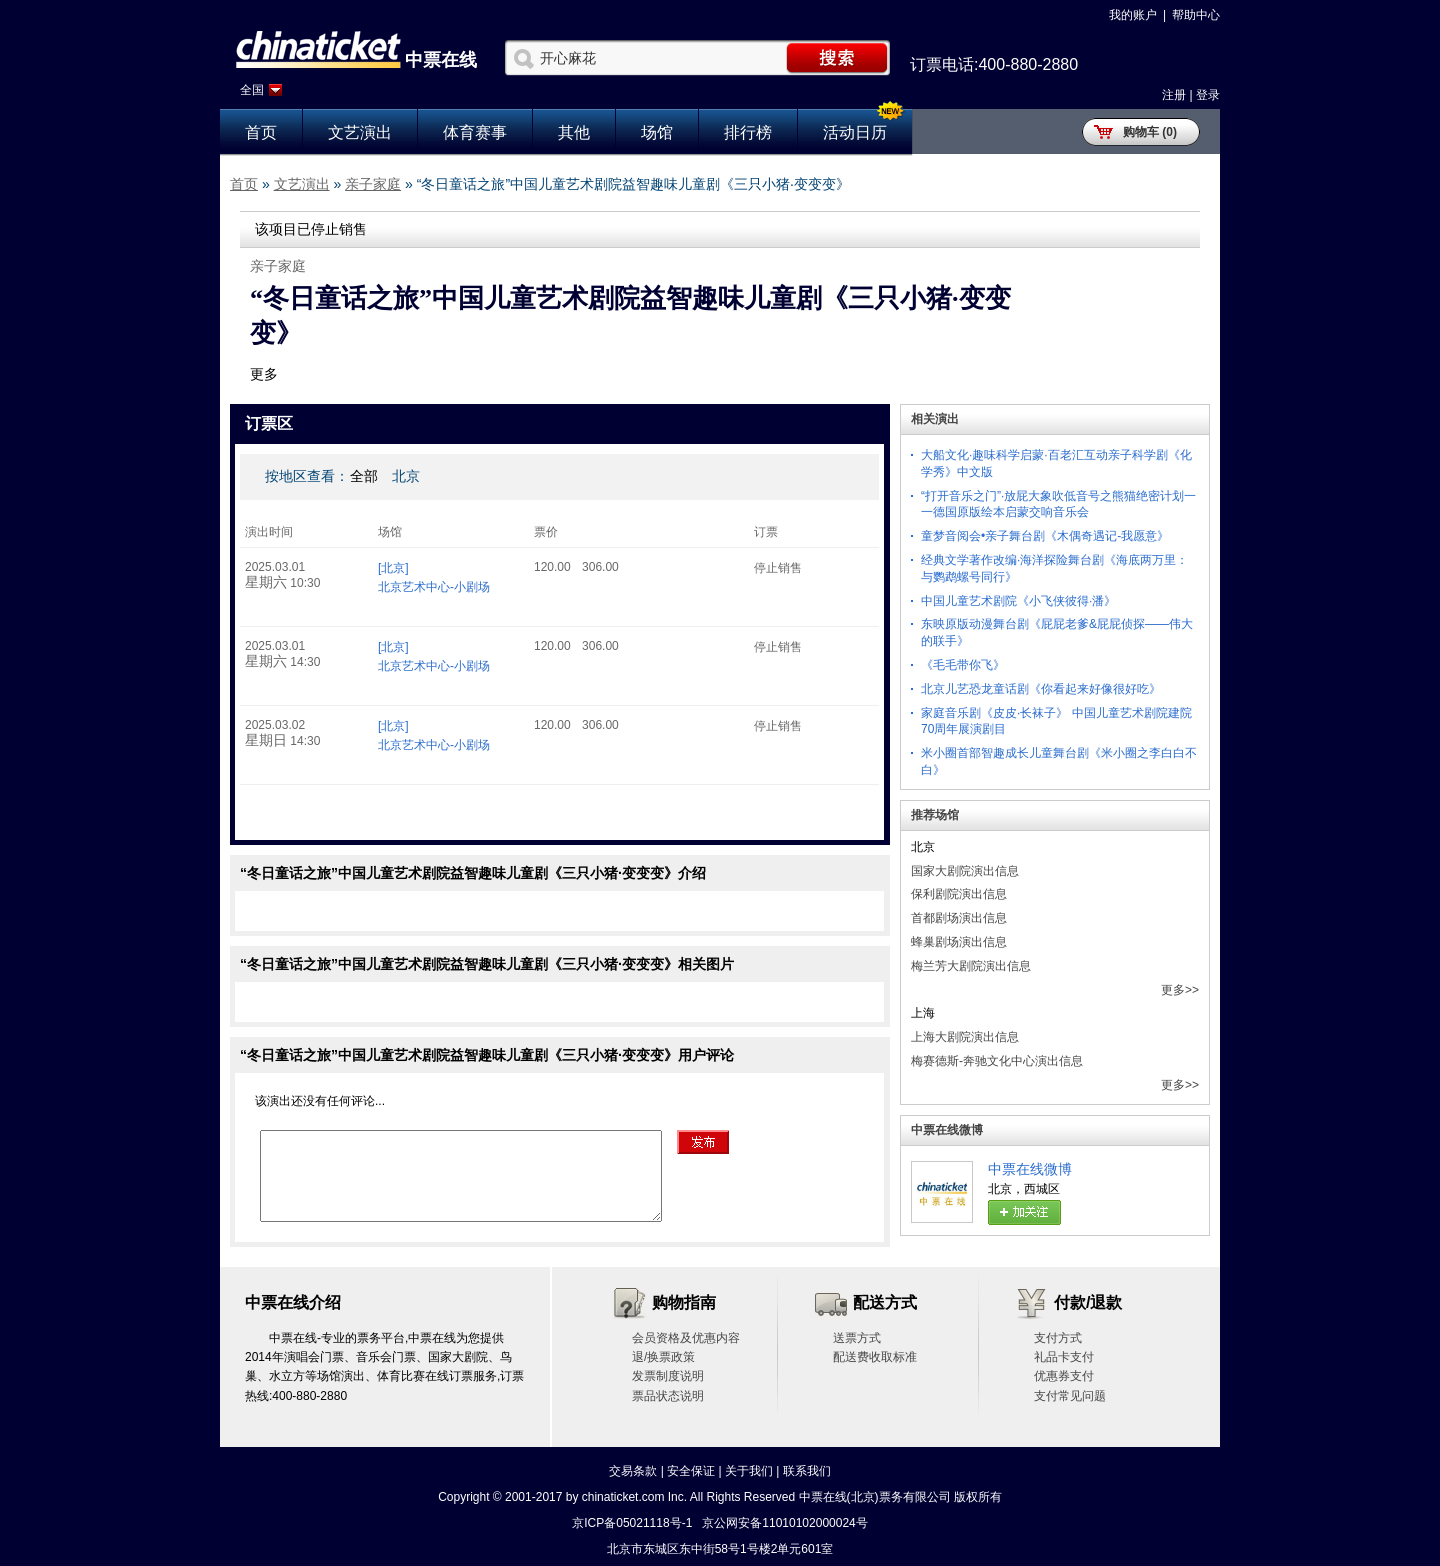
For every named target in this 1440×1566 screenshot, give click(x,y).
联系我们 (807, 1471)
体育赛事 (475, 132)
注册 (1174, 95)
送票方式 (857, 1338)
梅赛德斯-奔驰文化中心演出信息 (997, 1061)
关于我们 (749, 1471)
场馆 (657, 132)
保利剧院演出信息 (959, 894)
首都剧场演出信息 (959, 918)
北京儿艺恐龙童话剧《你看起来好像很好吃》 (1041, 689)
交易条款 (633, 1471)
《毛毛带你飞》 (963, 665)
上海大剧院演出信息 (965, 1037)
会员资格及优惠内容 (686, 1338)
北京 (406, 476)
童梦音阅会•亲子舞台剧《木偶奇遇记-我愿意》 (1045, 536)
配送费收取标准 (875, 1357)
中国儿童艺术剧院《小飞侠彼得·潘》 (1018, 601)
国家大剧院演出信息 (965, 871)
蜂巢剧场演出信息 (959, 942)
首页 (261, 132)
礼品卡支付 (1064, 1357)
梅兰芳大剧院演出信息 (971, 966)
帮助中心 (1196, 15)
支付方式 (1058, 1338)
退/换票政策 (663, 1357)
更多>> (1180, 990)
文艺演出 (360, 132)
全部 (364, 476)
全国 (252, 90)
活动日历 (855, 132)
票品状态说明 (668, 1396)
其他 (574, 132)
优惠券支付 (1064, 1376)
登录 (1208, 95)
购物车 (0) (1150, 132)
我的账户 (1133, 15)
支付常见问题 (1070, 1396)
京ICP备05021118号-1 (632, 1523)
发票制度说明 (668, 1376)
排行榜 (748, 132)
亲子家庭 (373, 184)
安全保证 (691, 1471)
